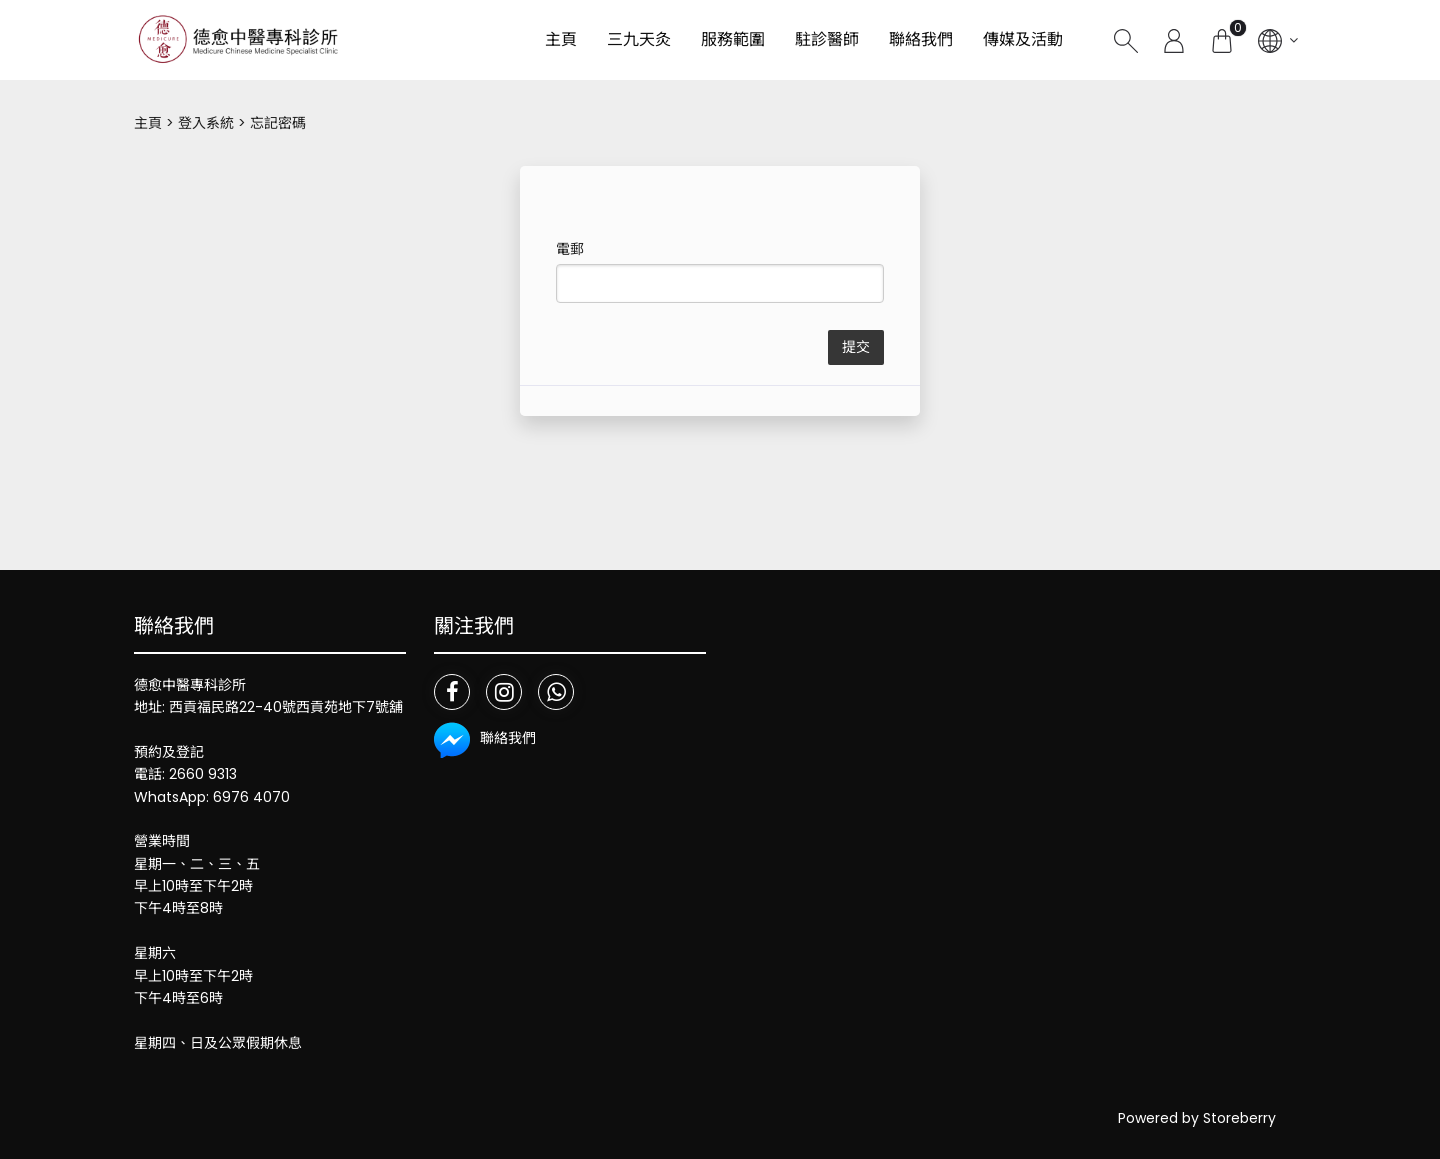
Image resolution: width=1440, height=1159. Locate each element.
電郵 (570, 249)
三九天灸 (639, 39)
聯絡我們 (921, 39)
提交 (856, 347)
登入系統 (206, 123)
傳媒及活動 (1023, 39)
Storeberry (1239, 1118)
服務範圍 (733, 39)
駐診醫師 (827, 39)
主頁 (561, 39)
